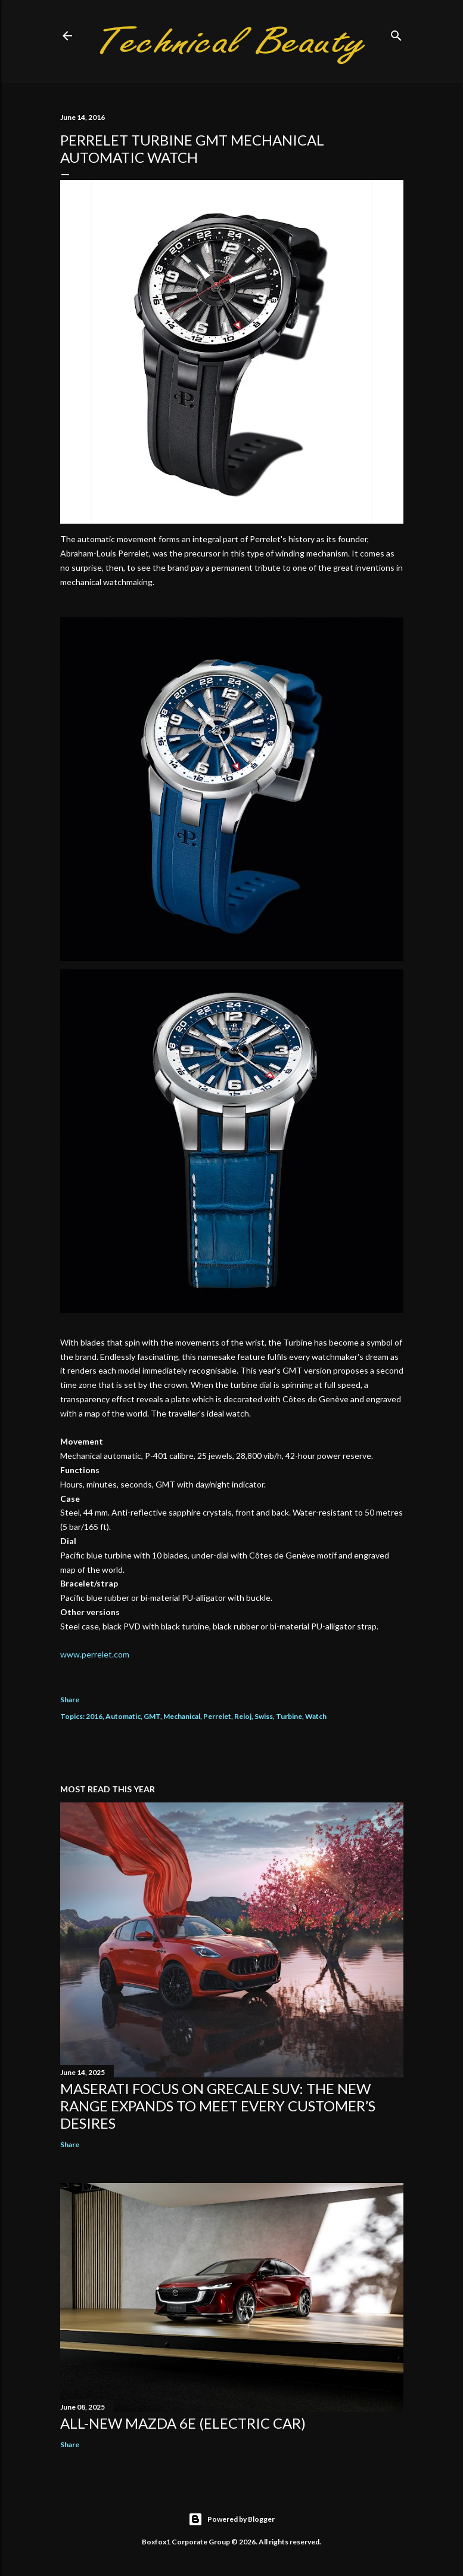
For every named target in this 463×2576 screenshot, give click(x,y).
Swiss (263, 1716)
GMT (152, 1716)
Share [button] (69, 1699)
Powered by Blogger (231, 2519)
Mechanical (181, 1716)
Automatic (123, 1716)
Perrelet (217, 1716)
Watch (316, 1716)
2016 (94, 1716)
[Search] (396, 33)
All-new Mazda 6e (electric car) (183, 2423)
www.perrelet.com (94, 1654)
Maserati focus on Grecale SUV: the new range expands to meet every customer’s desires (217, 2106)
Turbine (289, 1716)
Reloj (242, 1716)
